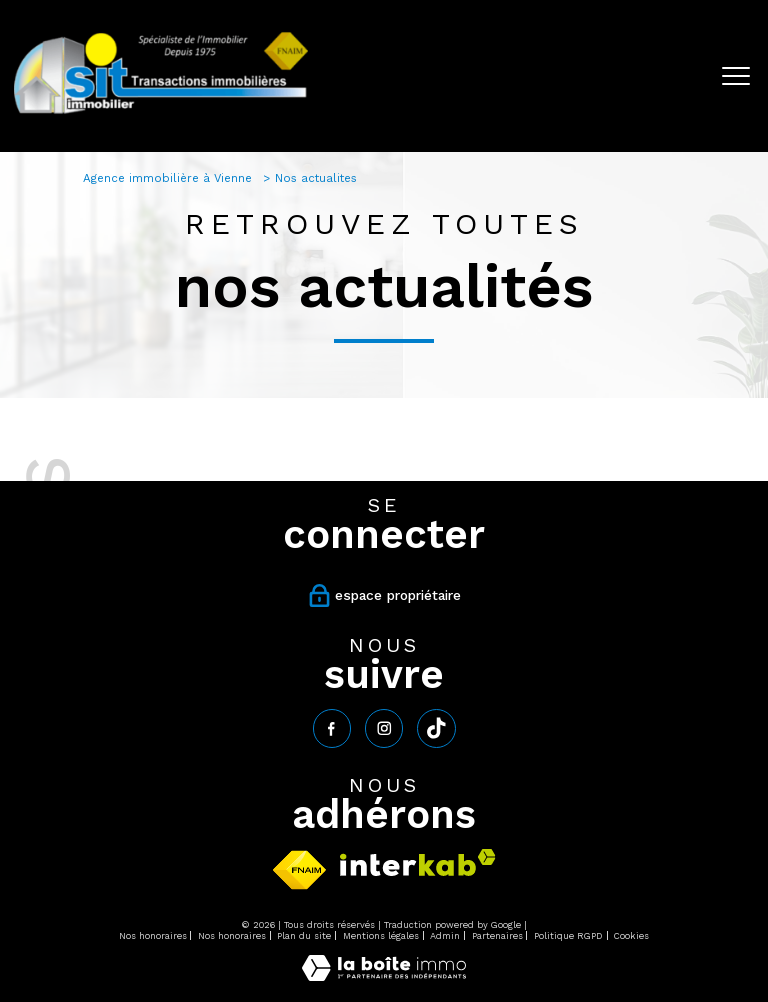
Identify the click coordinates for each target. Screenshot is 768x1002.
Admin (445, 935)
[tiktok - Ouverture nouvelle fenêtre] (436, 728)
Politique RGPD (568, 935)
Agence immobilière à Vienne (169, 178)
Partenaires (497, 935)
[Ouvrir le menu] (736, 76)
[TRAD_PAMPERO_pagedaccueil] (161, 113)
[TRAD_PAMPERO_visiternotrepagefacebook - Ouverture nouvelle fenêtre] (332, 728)
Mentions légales (381, 935)
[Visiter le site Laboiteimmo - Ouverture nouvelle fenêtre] (384, 976)
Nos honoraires (153, 935)
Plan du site (304, 935)
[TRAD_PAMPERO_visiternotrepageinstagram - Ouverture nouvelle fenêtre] (384, 728)
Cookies (631, 936)
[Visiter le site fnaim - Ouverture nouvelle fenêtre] (299, 870)
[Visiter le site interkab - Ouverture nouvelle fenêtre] (418, 862)
